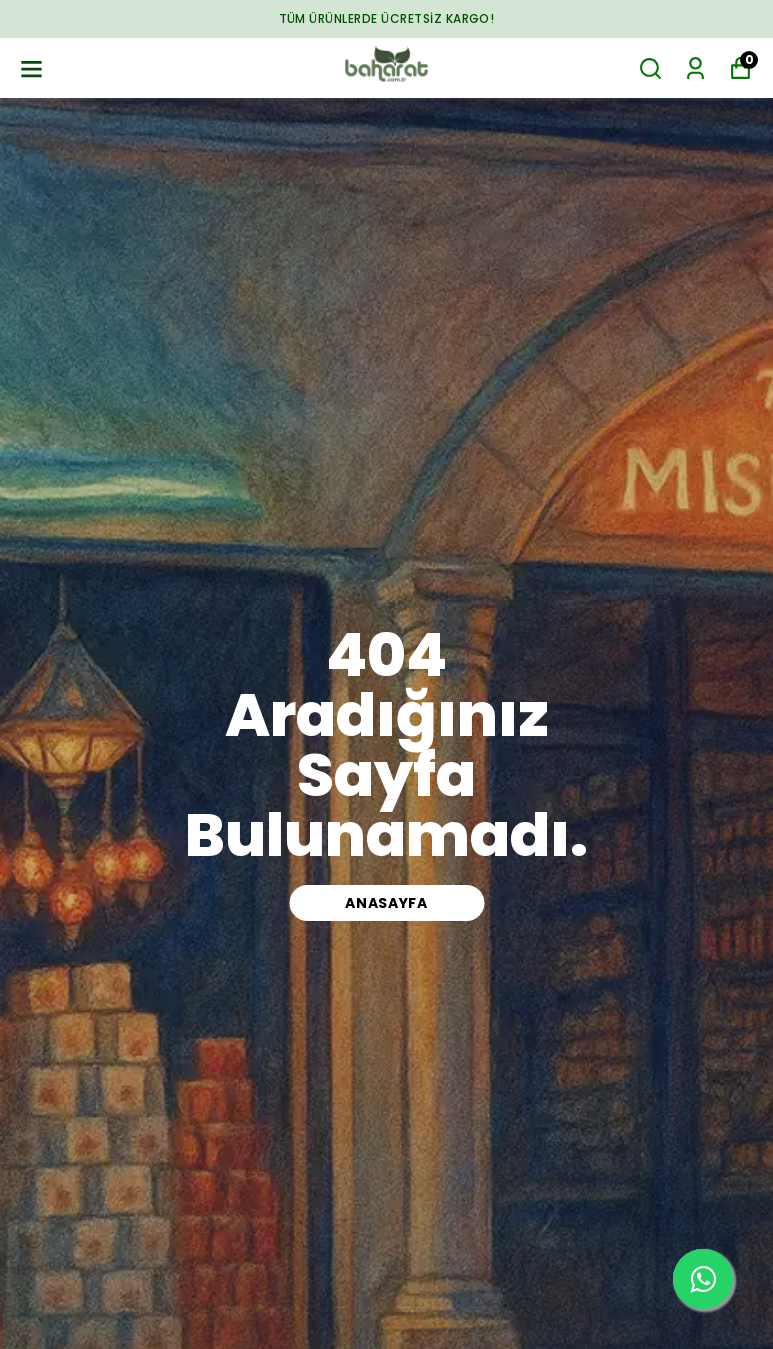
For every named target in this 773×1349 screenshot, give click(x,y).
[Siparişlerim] (695, 68)
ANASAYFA (386, 903)
